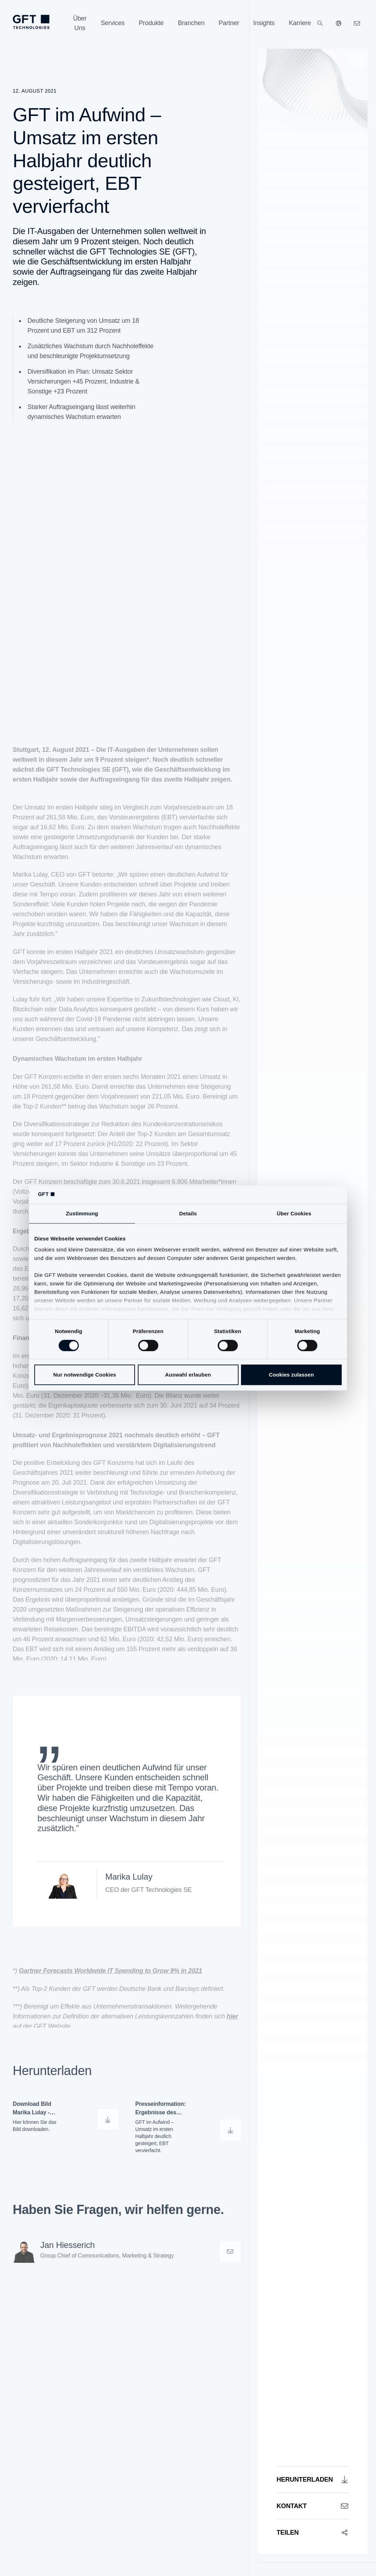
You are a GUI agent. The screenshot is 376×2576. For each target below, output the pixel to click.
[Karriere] (300, 23)
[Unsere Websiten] (338, 23)
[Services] (113, 23)
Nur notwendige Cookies (84, 1375)
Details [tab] (188, 1213)
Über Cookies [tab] (294, 1213)
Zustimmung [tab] (82, 1213)
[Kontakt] (313, 2506)
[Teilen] (313, 2532)
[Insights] (264, 23)
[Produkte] (151, 23)
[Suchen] (320, 23)
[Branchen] (191, 23)
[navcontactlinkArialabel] (356, 23)
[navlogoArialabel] (31, 22)
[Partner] (229, 23)
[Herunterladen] (313, 2479)
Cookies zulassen (291, 1375)
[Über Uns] (80, 23)
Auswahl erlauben (188, 1375)
